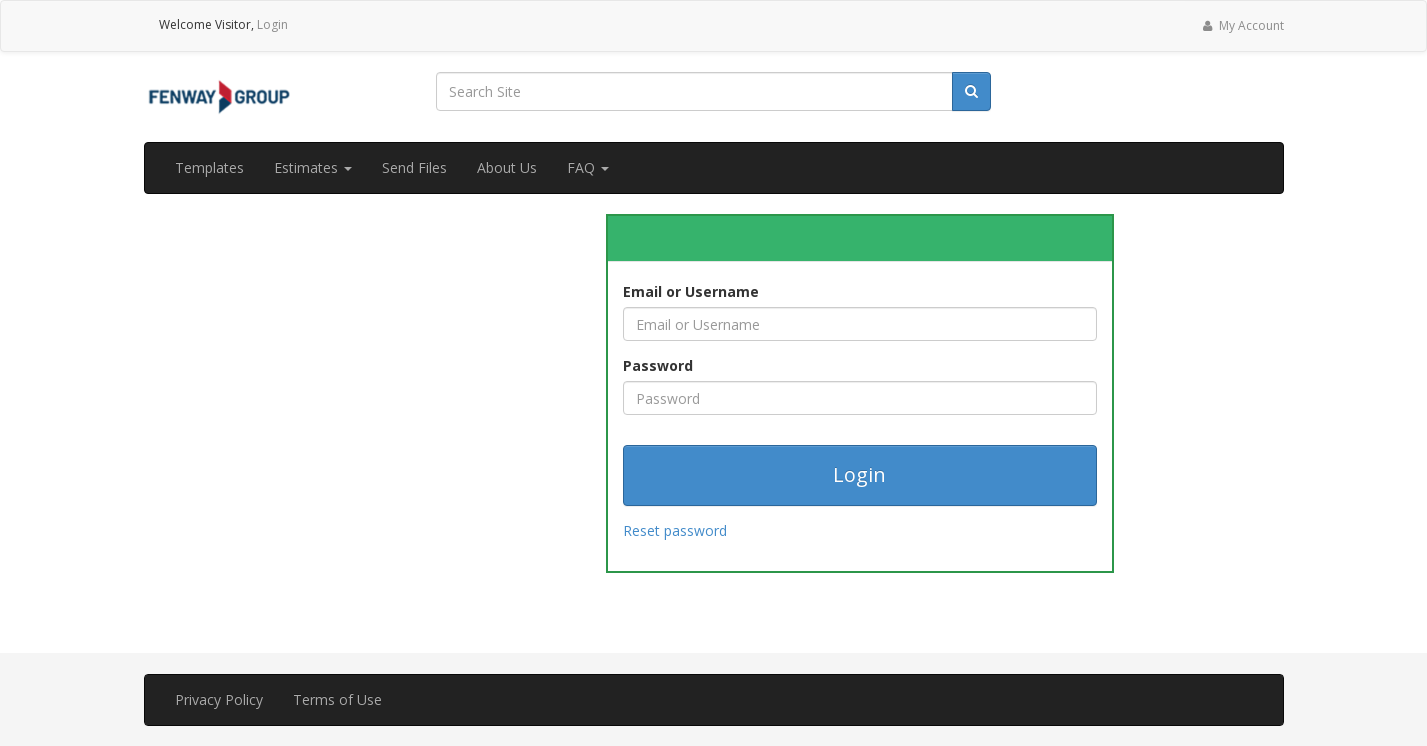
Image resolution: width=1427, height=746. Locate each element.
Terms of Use (337, 699)
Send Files (414, 167)
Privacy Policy (219, 699)
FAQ (588, 167)
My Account (1241, 25)
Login (272, 24)
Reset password (675, 530)
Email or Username (691, 291)
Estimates (313, 167)
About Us (507, 167)
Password (658, 365)
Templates (209, 167)
